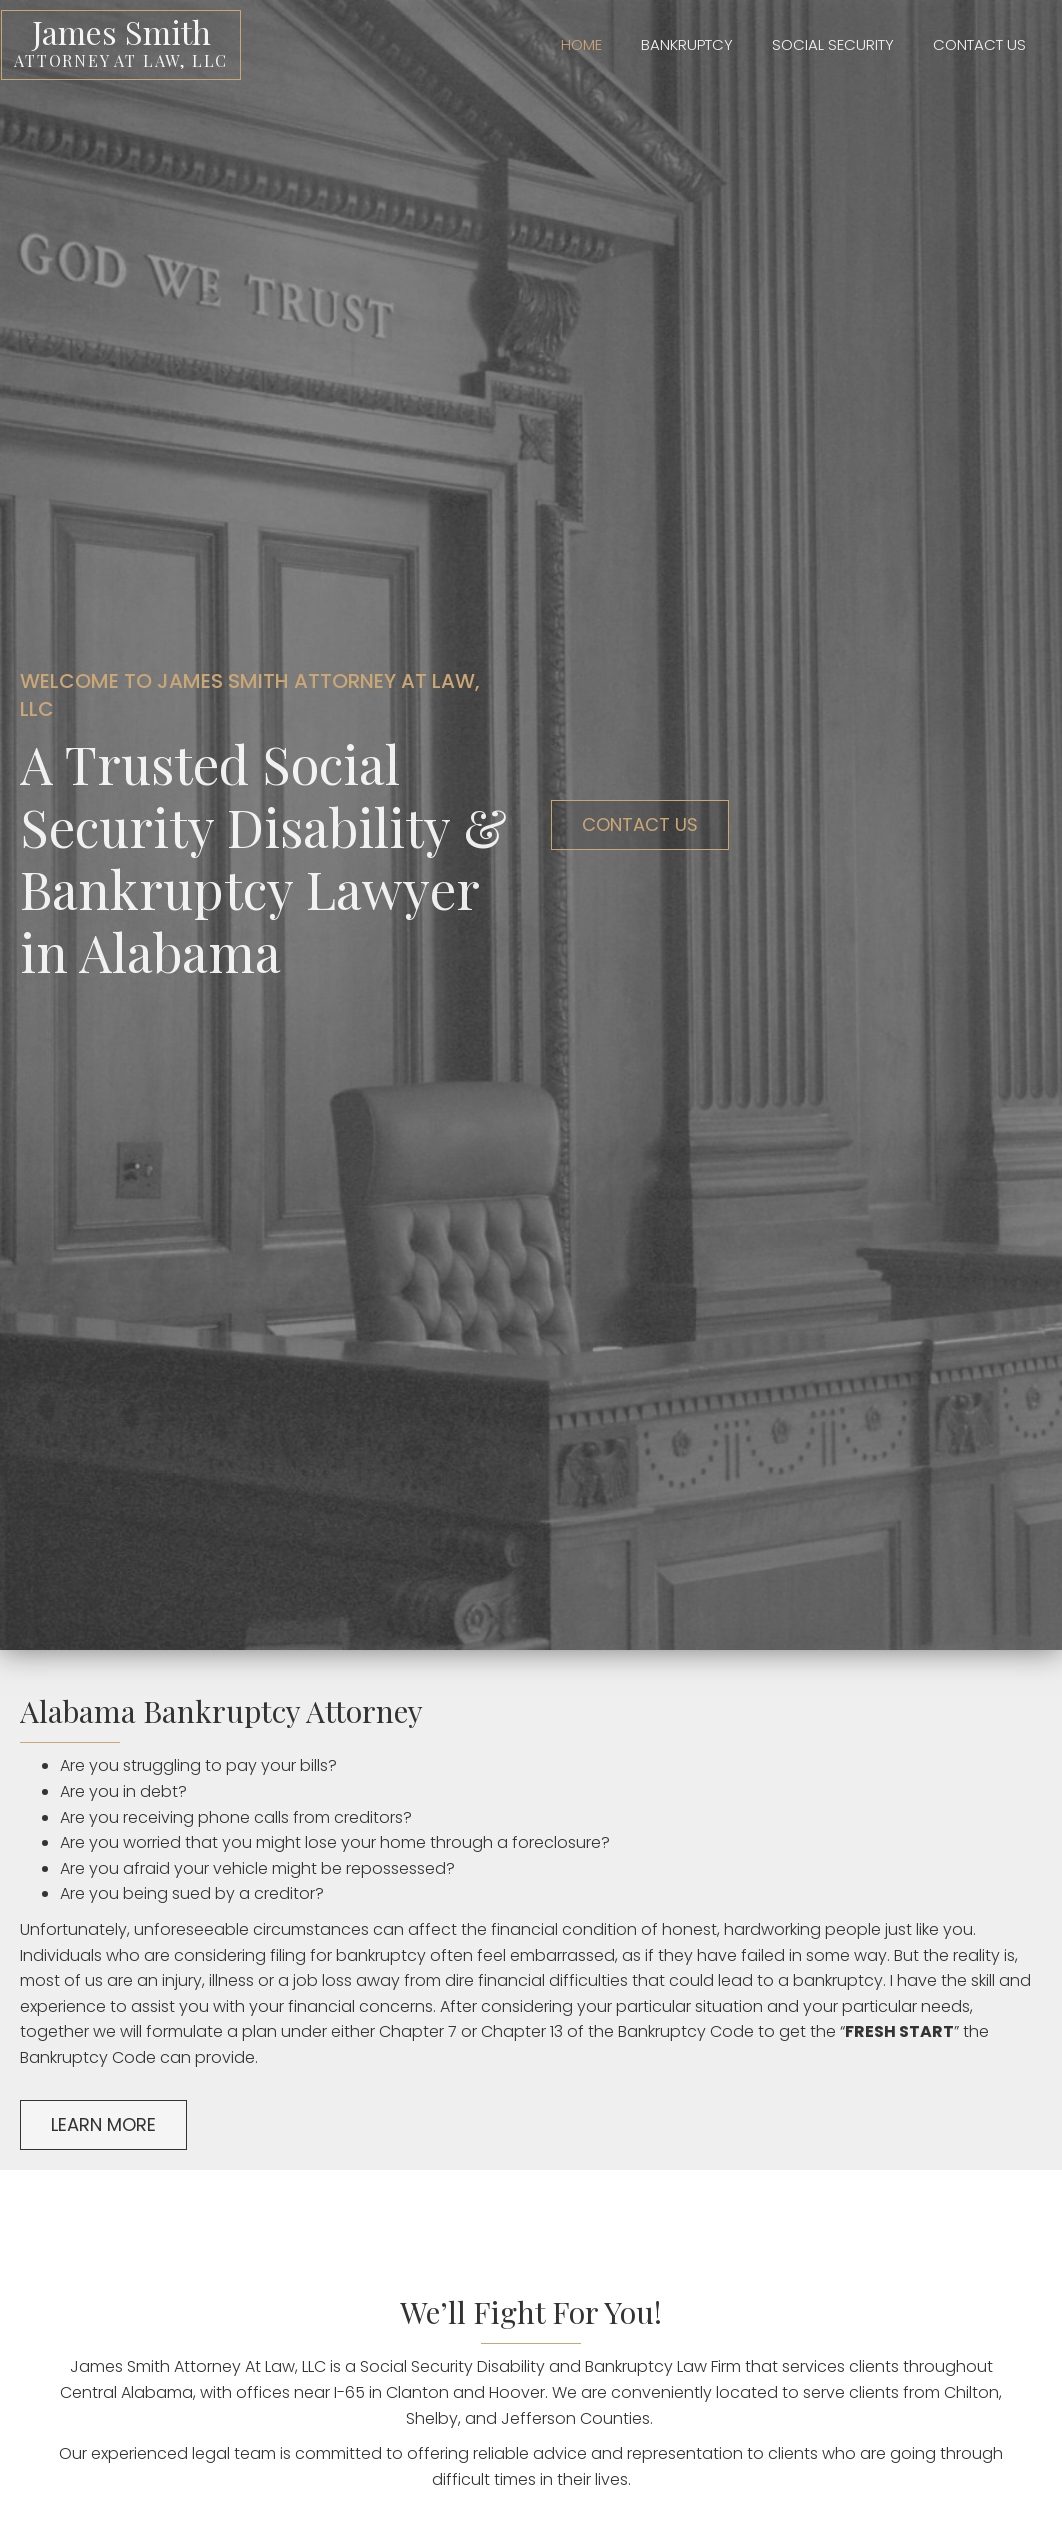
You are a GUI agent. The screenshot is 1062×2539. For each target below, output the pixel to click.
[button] (640, 825)
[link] (562, 42)
